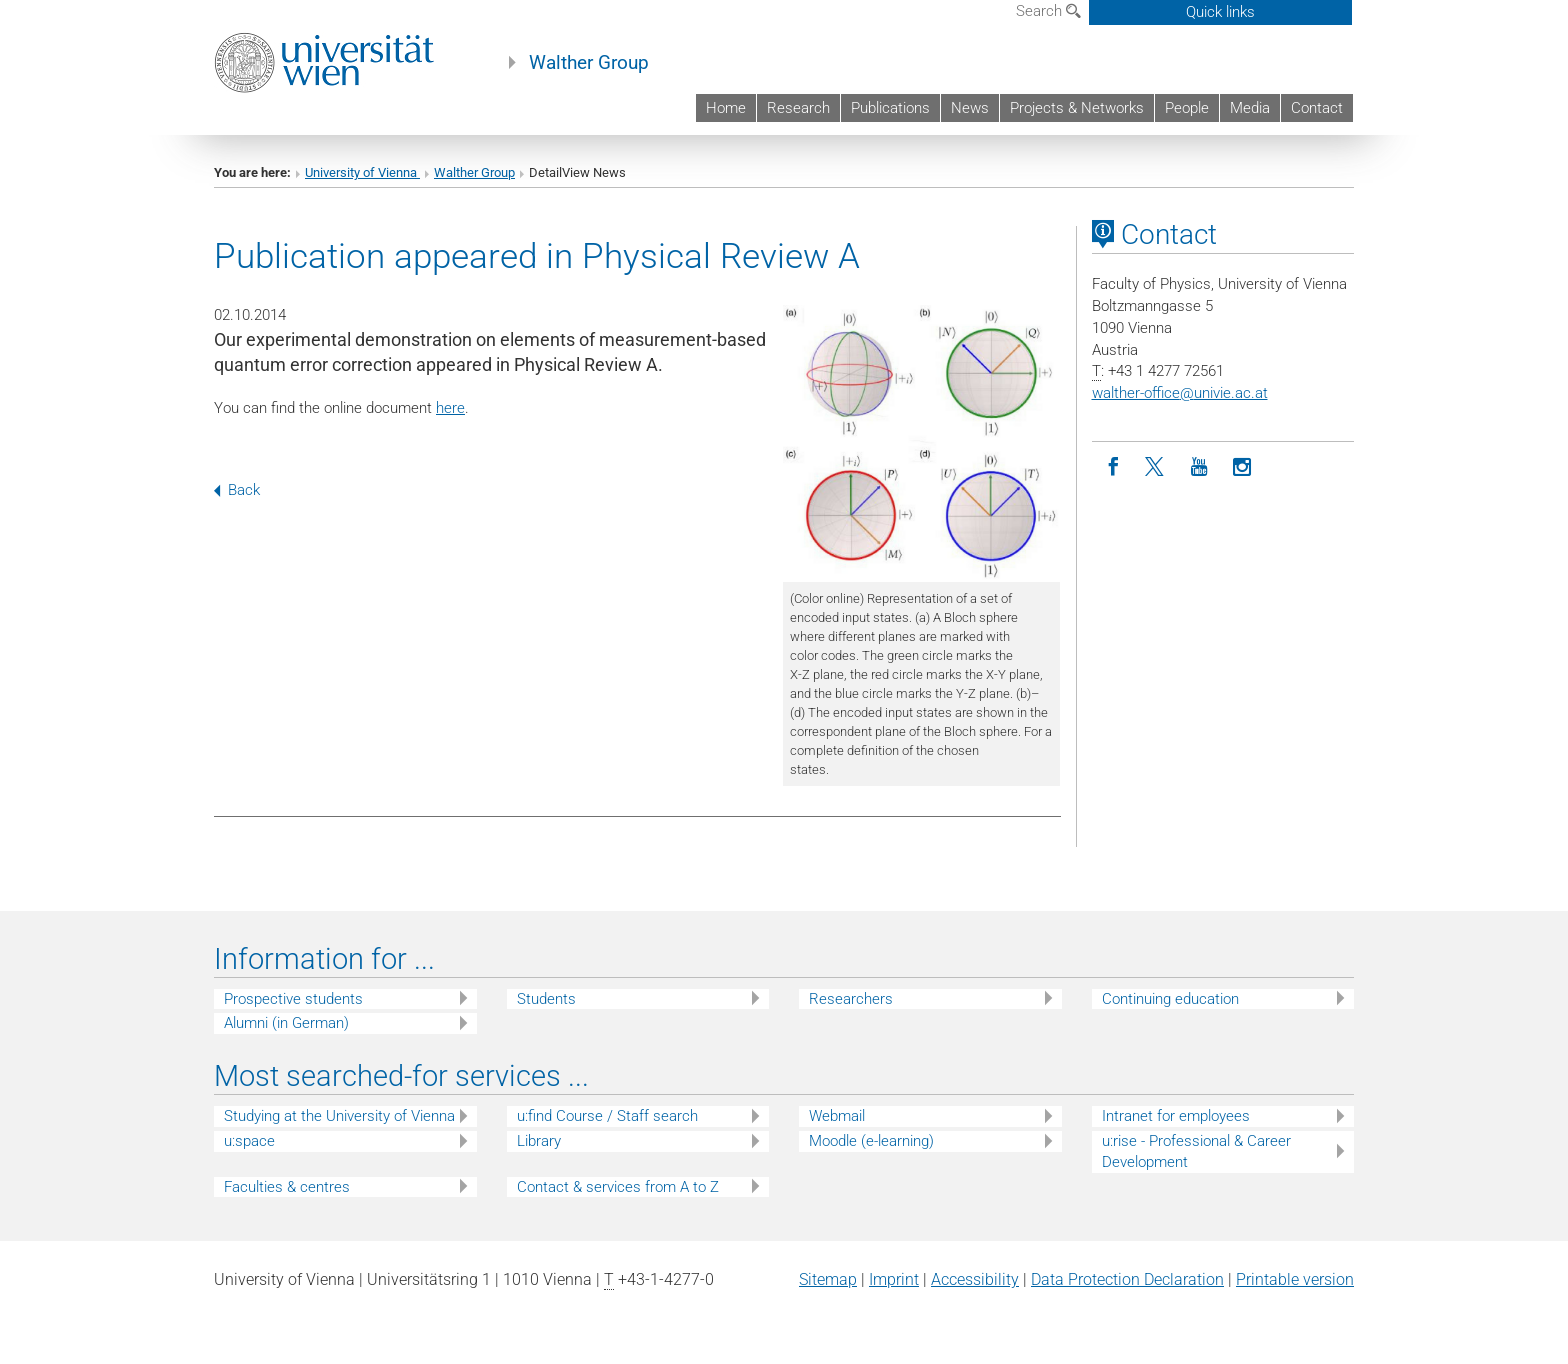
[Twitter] (1156, 467)
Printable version (1295, 1279)
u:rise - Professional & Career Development (1196, 1151)
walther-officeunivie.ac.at (1180, 393)
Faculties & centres (287, 1187)
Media (1250, 108)
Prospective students (293, 999)
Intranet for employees (1176, 1116)
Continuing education (1170, 999)
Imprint (894, 1279)
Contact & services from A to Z (618, 1187)
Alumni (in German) (286, 1023)
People (1187, 108)
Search (1048, 11)
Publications (890, 108)
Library (539, 1141)
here (450, 408)
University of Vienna (362, 172)
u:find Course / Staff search (607, 1116)
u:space (249, 1141)
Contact (1317, 108)
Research (798, 108)
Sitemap (828, 1279)
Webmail (837, 1116)
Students (546, 999)
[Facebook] (1113, 467)
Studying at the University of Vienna (339, 1116)
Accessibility (975, 1279)
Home (726, 108)
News (970, 108)
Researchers (851, 999)
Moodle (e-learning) (871, 1141)
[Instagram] (1242, 467)
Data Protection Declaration (1127, 1279)
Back (237, 490)
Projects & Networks (1077, 108)
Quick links (1220, 12)
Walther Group (589, 63)
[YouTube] (1199, 467)
